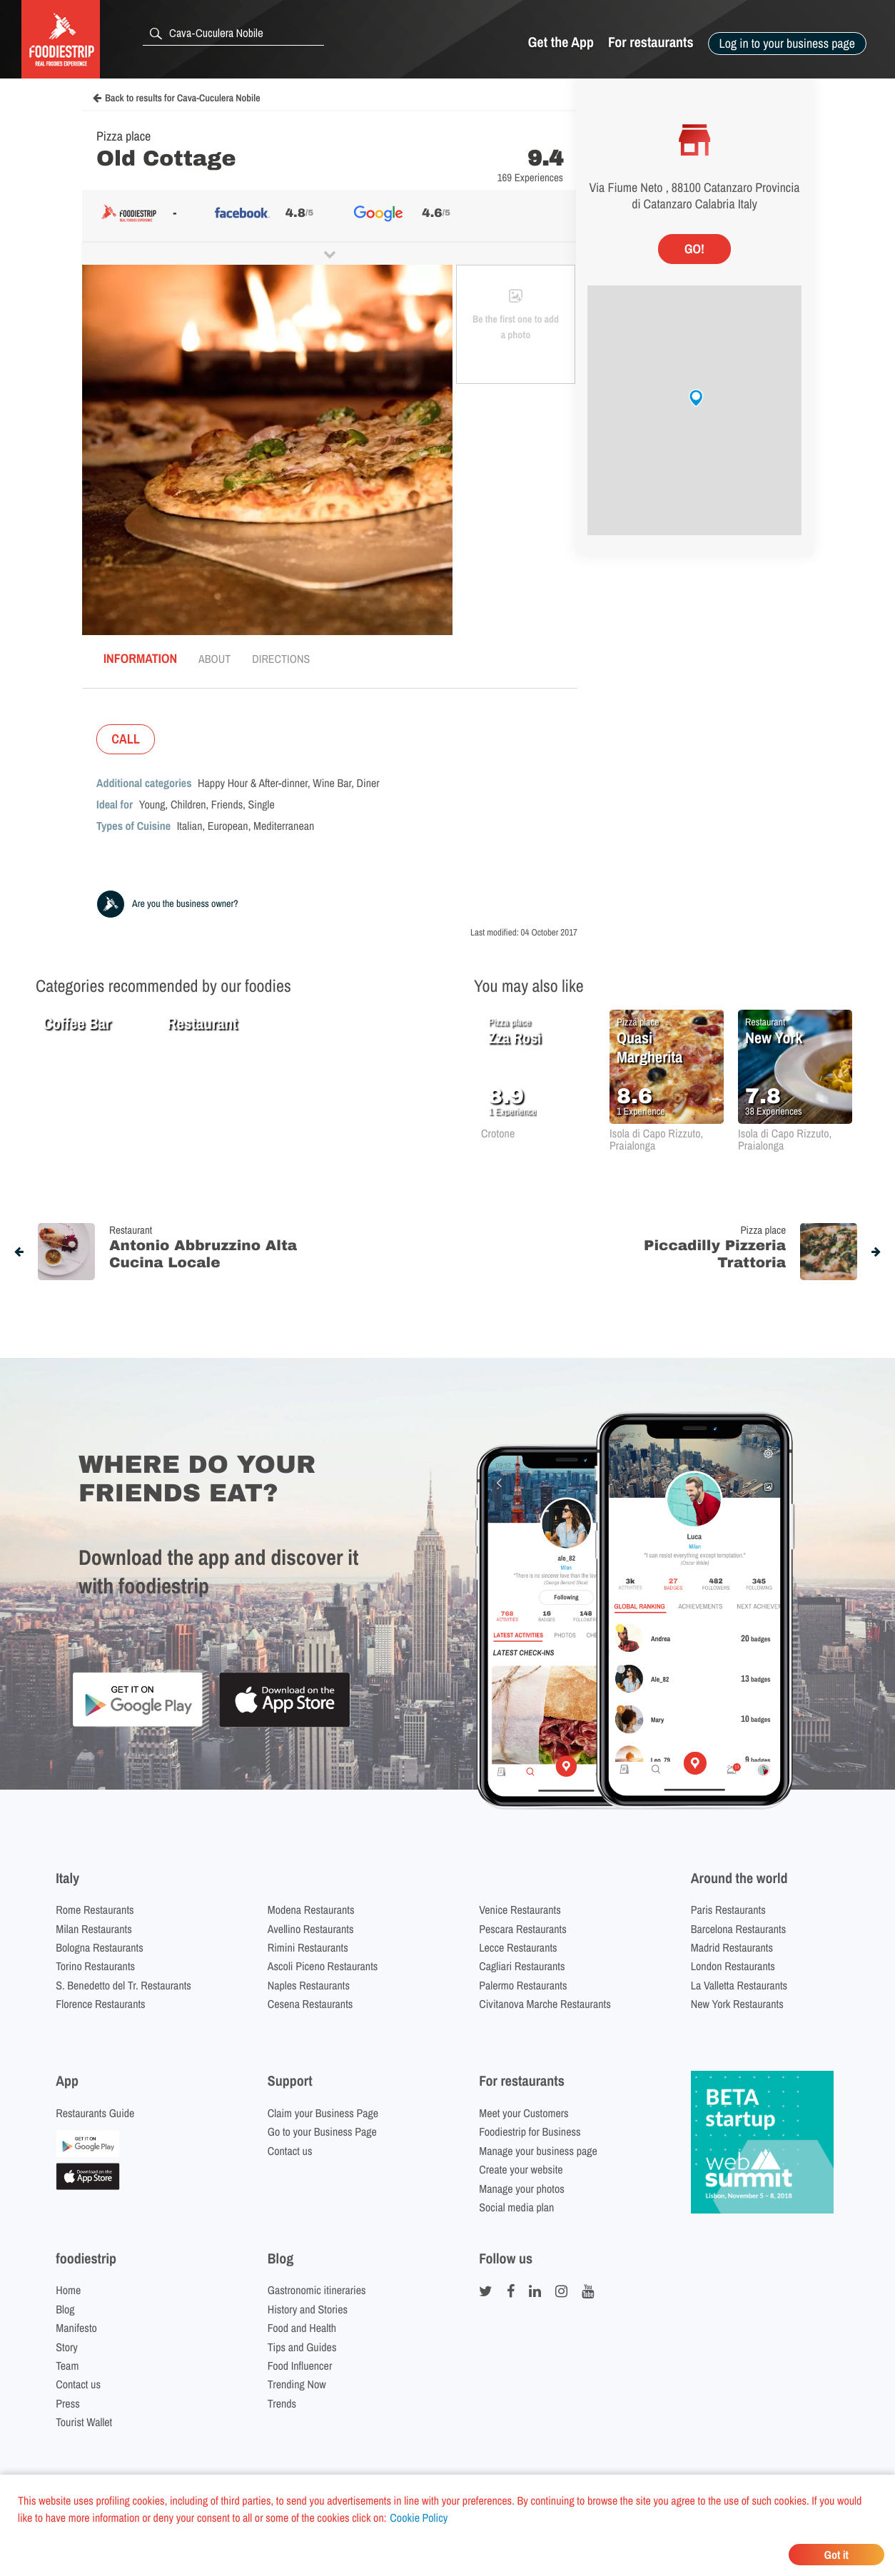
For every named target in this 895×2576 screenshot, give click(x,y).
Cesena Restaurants (310, 2004)
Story (67, 2347)
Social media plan (516, 2207)
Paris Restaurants (728, 1909)
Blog (65, 2309)
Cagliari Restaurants (522, 1966)
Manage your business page (538, 2151)
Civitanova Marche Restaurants (545, 2004)
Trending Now (297, 2384)
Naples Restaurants (309, 1985)
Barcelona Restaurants (738, 1929)
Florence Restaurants (100, 2004)
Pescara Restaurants (523, 1929)
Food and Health (302, 2328)
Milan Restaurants (93, 1929)
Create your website (520, 2169)
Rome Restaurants (94, 1909)
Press (68, 2403)
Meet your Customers (523, 2113)
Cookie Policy (419, 2517)
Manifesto (76, 2328)
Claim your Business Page (323, 2113)
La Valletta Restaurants (739, 1985)
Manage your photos (522, 2188)
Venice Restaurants (520, 1909)
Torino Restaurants (95, 1966)
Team (67, 2365)
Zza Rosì (514, 1037)
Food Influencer (300, 2365)
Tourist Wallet (84, 2422)
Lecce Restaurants (518, 1947)
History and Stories (308, 2309)
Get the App (561, 42)
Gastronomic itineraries (317, 2290)
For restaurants (651, 42)
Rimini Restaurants (308, 1947)
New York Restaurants (737, 2004)
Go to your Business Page (322, 2131)
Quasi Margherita (649, 1047)
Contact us (290, 2151)
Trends (282, 2403)
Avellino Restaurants (311, 1929)
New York (774, 1037)
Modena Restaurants (311, 1909)
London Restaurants (733, 1966)
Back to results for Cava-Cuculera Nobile (177, 98)
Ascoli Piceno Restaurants (323, 1966)
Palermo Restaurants (523, 1985)
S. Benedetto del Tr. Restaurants (123, 1985)
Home (68, 2290)
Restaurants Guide (95, 2113)
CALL (125, 739)
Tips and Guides (302, 2347)
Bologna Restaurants (99, 1947)
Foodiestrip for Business (529, 2131)
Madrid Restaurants (732, 1947)
